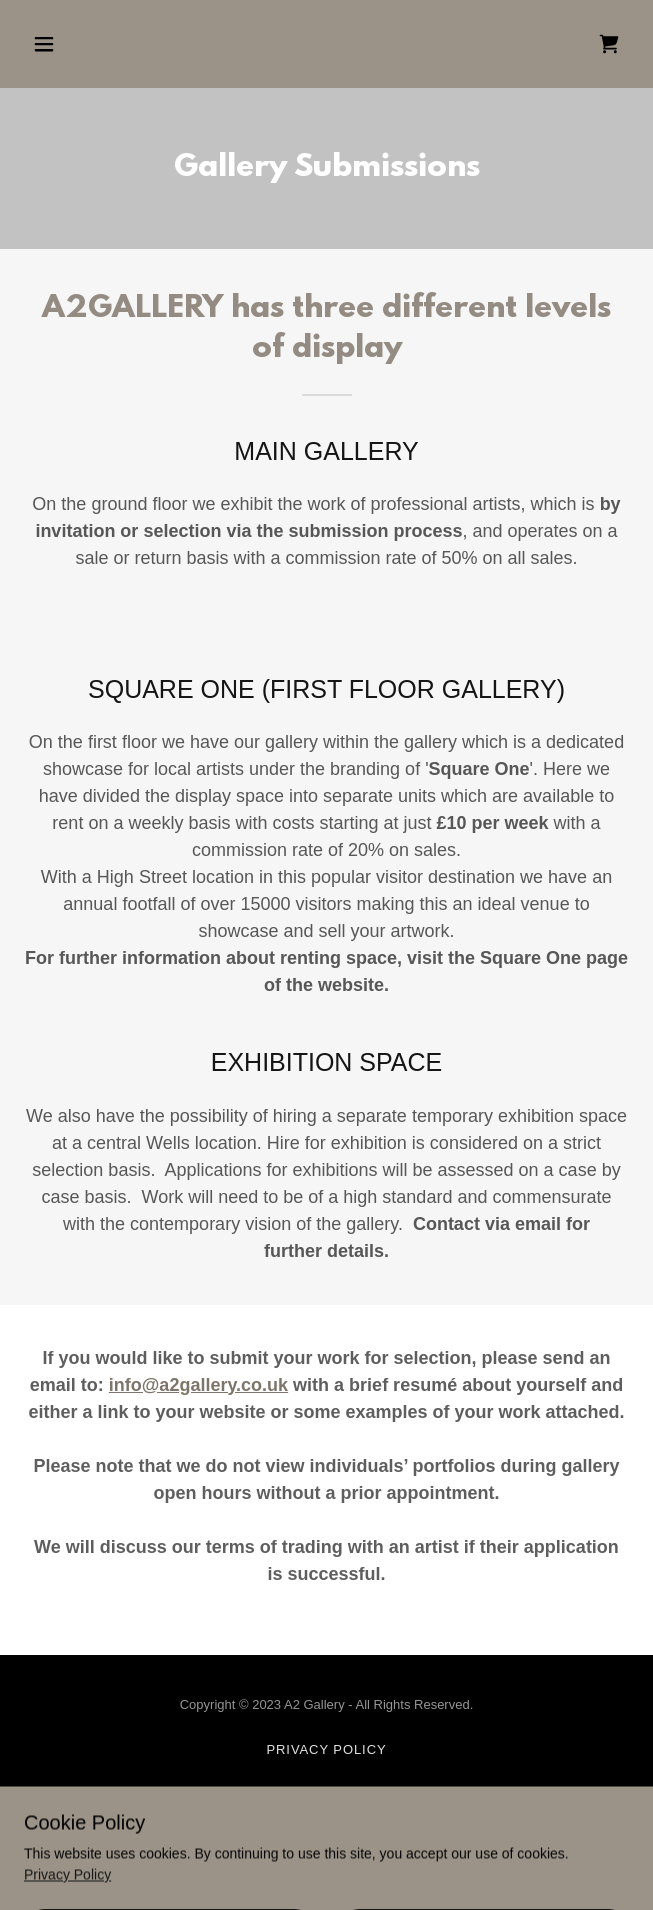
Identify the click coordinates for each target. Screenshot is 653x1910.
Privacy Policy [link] (326, 1749)
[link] (609, 44)
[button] (93, 44)
